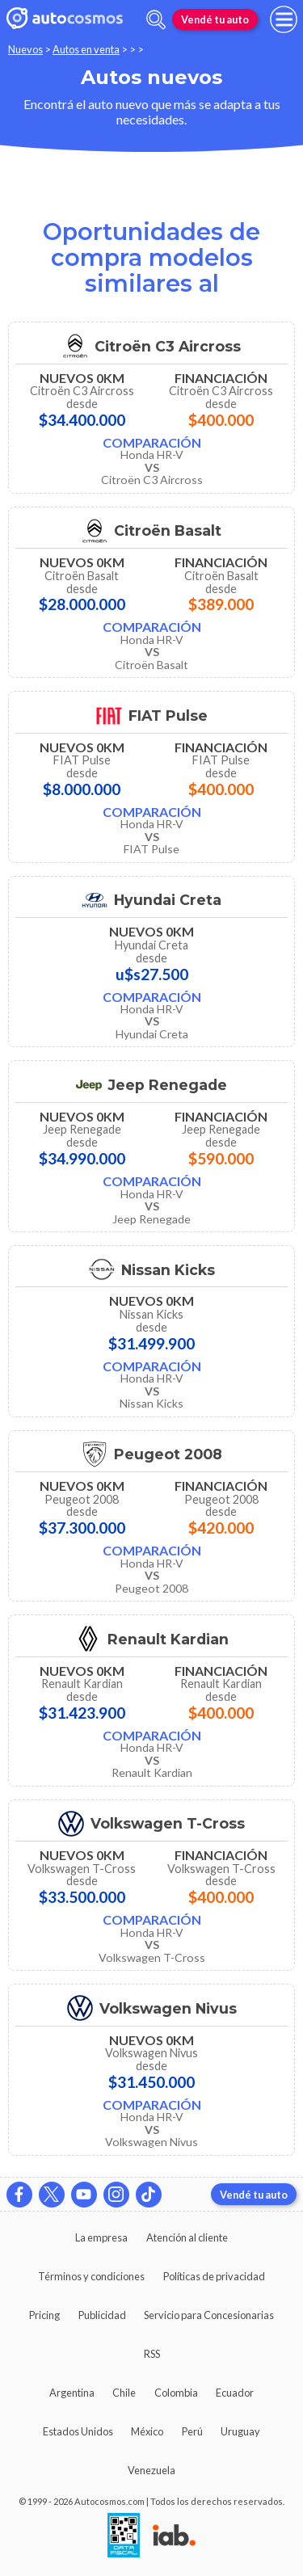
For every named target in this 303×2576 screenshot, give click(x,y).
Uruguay (240, 2431)
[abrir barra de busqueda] (156, 20)
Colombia (176, 2392)
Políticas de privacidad (214, 2276)
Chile (124, 2392)
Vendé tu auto (215, 19)
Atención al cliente (187, 2237)
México (147, 2431)
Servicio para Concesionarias (209, 2315)
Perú (192, 2431)
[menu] (283, 19)
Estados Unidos (78, 2431)
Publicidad (102, 2315)
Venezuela (151, 2470)
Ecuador (235, 2392)
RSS (152, 2353)
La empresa (101, 2237)
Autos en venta (86, 49)
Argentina (72, 2392)
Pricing (44, 2315)
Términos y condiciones (91, 2276)
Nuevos (25, 49)
